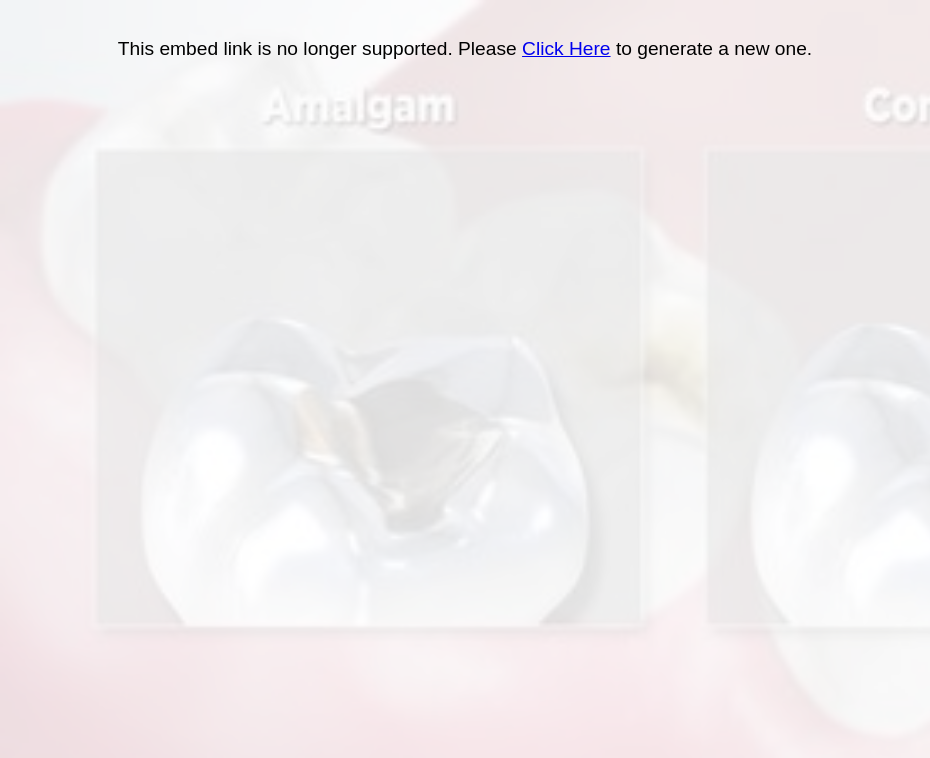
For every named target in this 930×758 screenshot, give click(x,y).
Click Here (566, 48)
